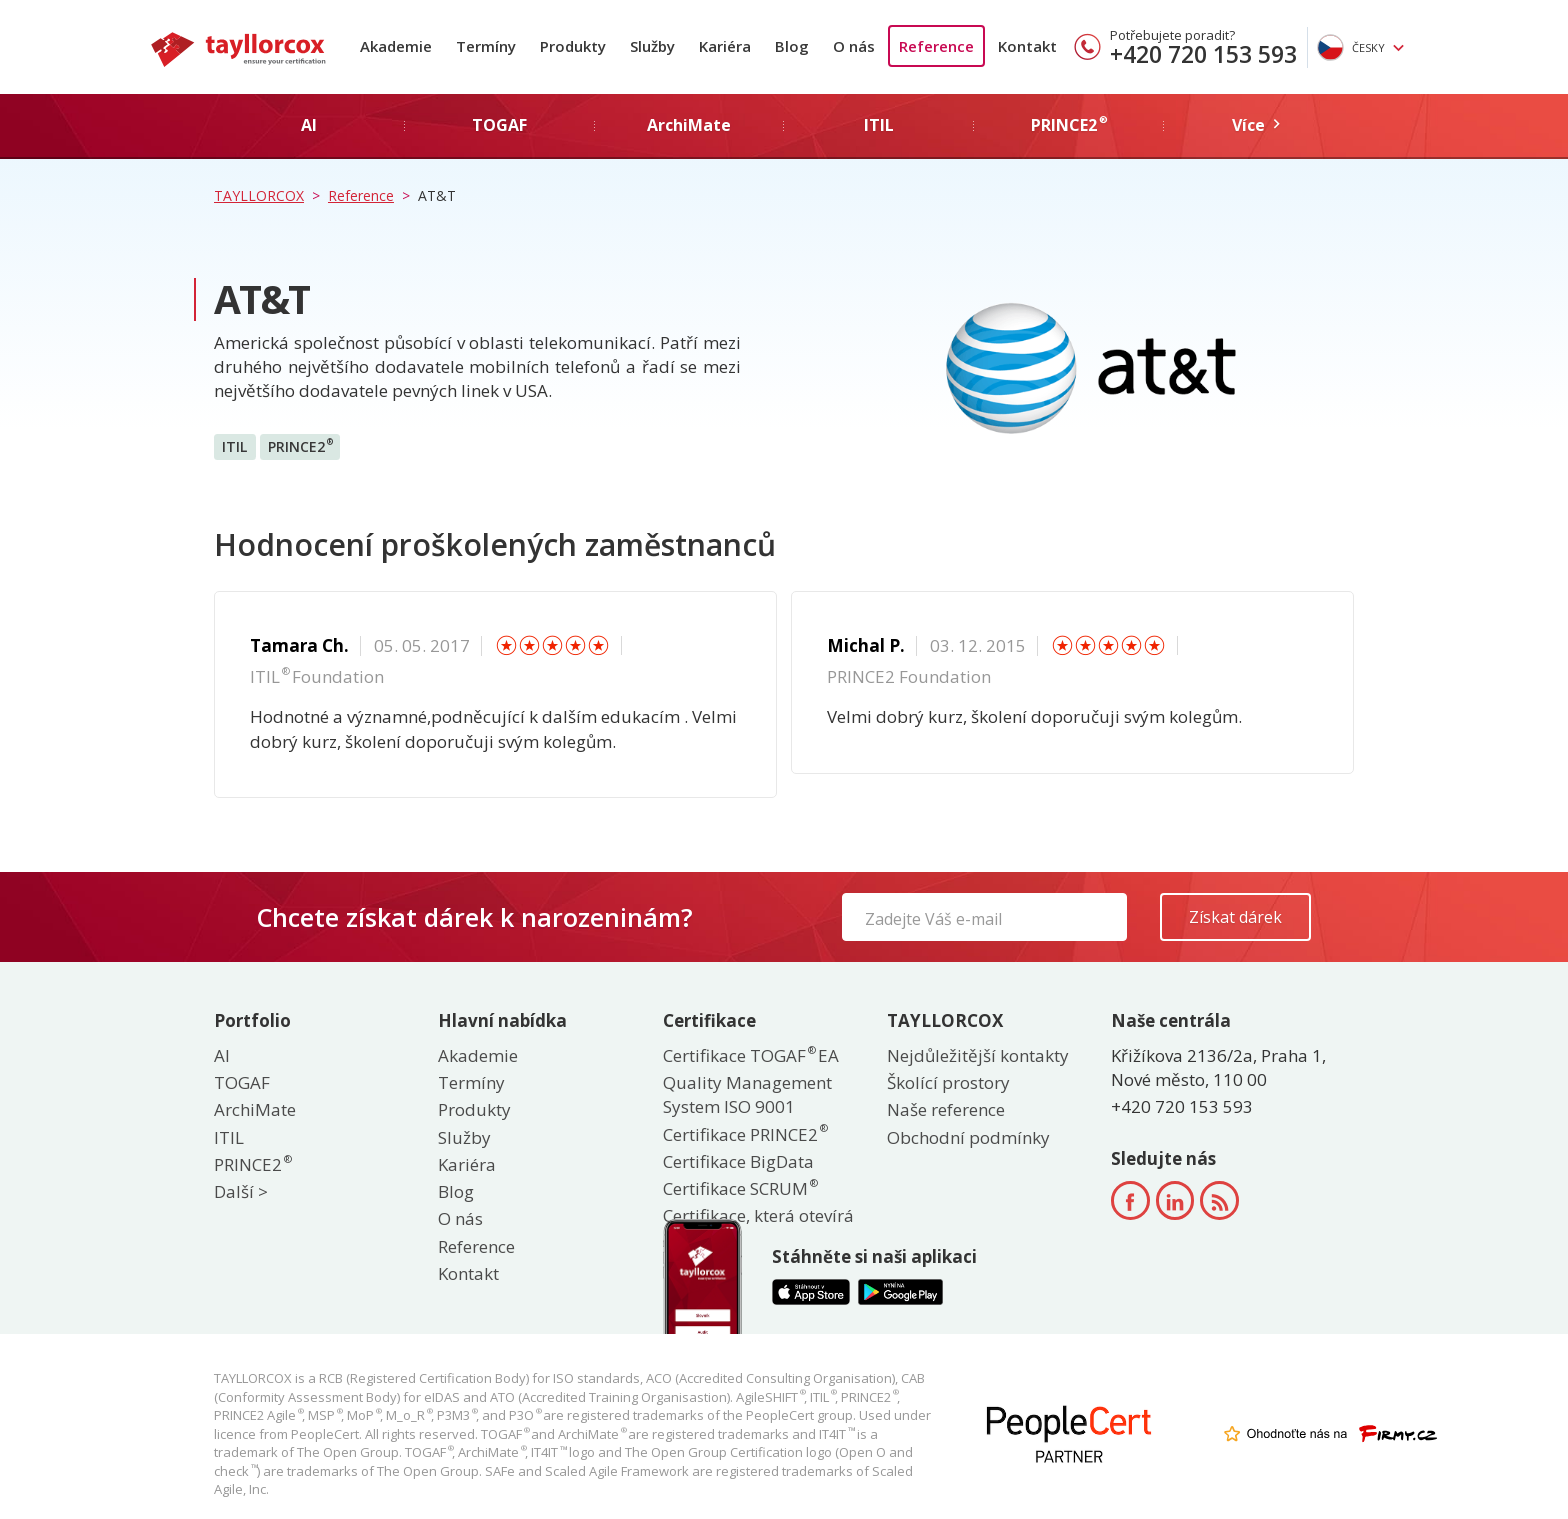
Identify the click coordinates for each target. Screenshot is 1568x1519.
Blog (792, 46)
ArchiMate (255, 1109)
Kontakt (1027, 46)
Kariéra (725, 46)
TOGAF (242, 1082)
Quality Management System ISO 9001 (747, 1094)
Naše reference (946, 1109)
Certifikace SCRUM (739, 1188)
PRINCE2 (300, 446)
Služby (652, 46)
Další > (241, 1191)
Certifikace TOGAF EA (751, 1055)
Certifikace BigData (738, 1161)
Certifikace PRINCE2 (744, 1134)
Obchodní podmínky (968, 1137)
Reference (936, 46)
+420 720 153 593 (1203, 54)
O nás (854, 46)
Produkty (573, 46)
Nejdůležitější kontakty (978, 1055)
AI (222, 1055)
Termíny (486, 46)
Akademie (396, 46)
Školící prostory (948, 1082)
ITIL (234, 446)
